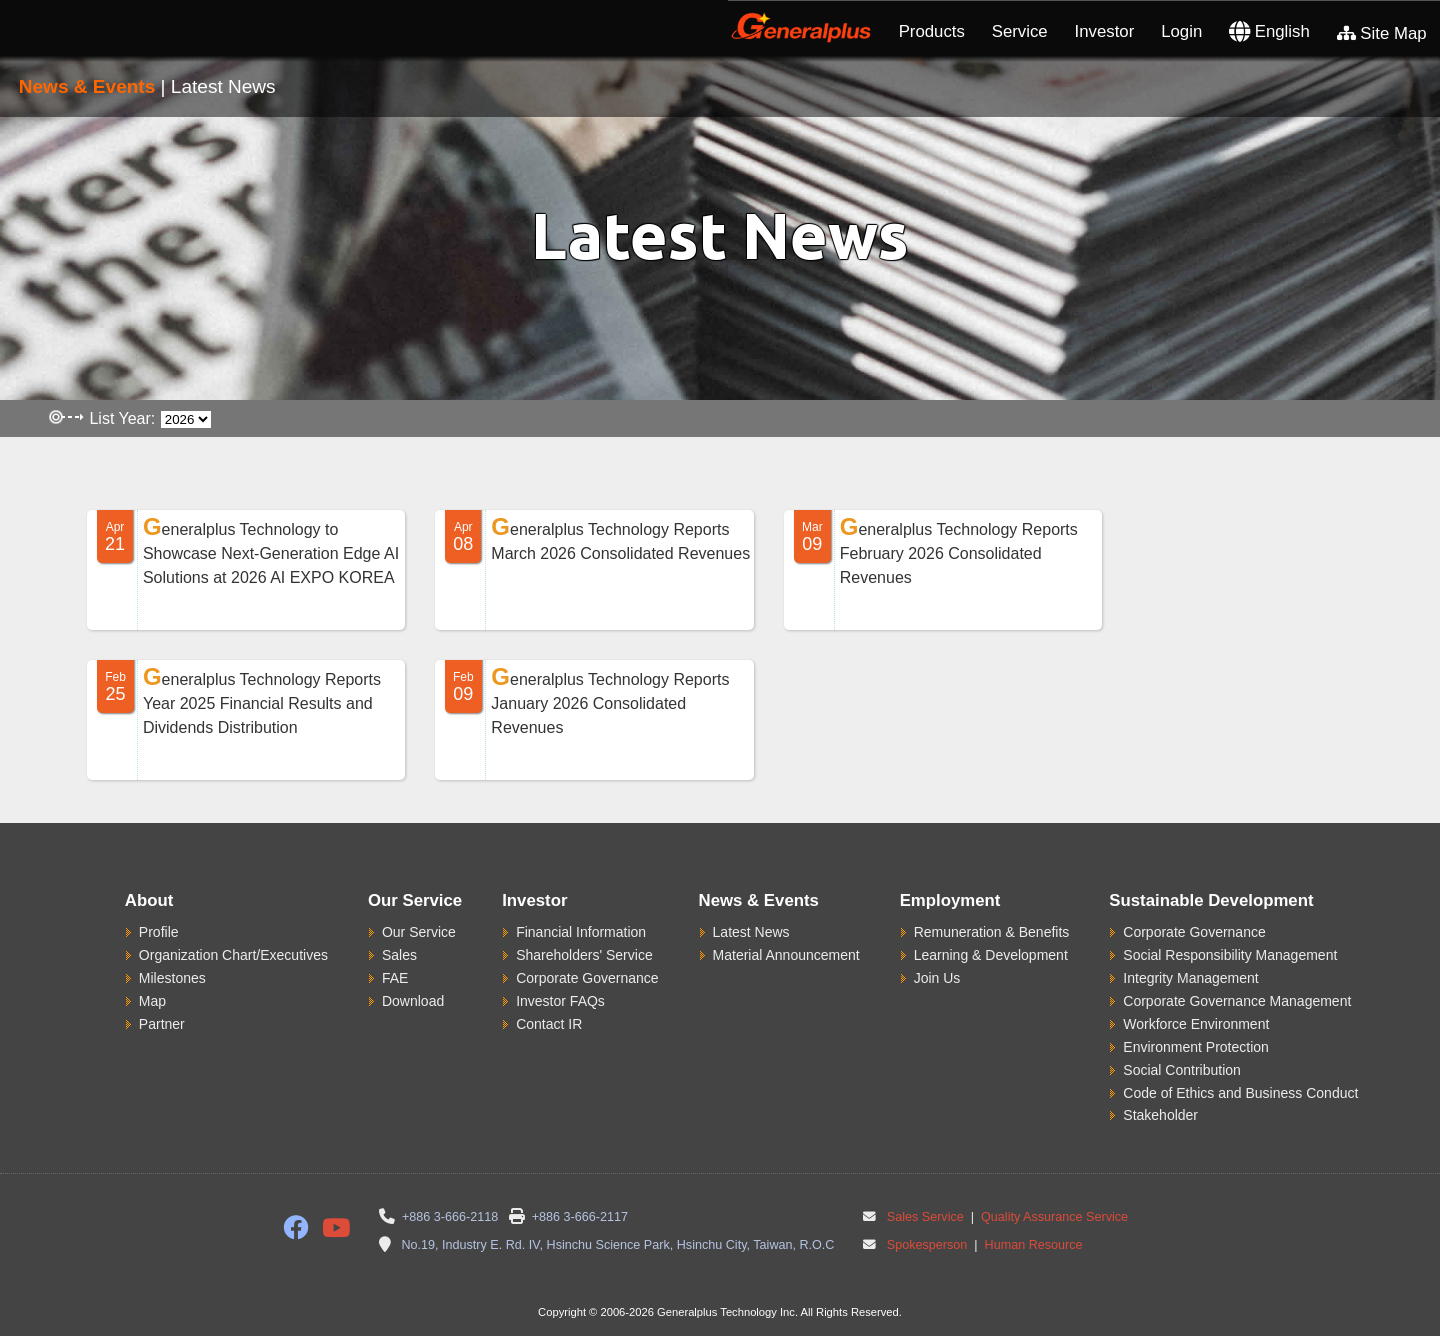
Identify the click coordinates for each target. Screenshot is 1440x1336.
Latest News (751, 932)
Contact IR (549, 1024)
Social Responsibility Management (1230, 955)
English (1269, 31)
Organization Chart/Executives (233, 955)
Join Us (937, 978)
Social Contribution (1182, 1070)
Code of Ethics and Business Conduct (1240, 1093)
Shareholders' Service (584, 955)
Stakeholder (1160, 1115)
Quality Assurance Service (1053, 1217)
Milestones (172, 978)
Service (1020, 31)
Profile (159, 932)
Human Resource (1032, 1245)
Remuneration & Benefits (992, 932)
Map (152, 1001)
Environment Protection (1196, 1047)
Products (932, 31)
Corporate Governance (587, 978)
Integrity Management (1190, 978)
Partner (162, 1024)
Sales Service (925, 1217)
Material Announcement (786, 955)
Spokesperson (927, 1245)
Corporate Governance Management (1237, 1001)
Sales (399, 955)
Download (413, 1001)
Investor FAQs (560, 1001)
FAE (395, 978)
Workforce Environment (1196, 1024)
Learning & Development (991, 955)
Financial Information (581, 932)
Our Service (419, 932)
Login (1181, 31)
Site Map (1382, 33)
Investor (1105, 31)
